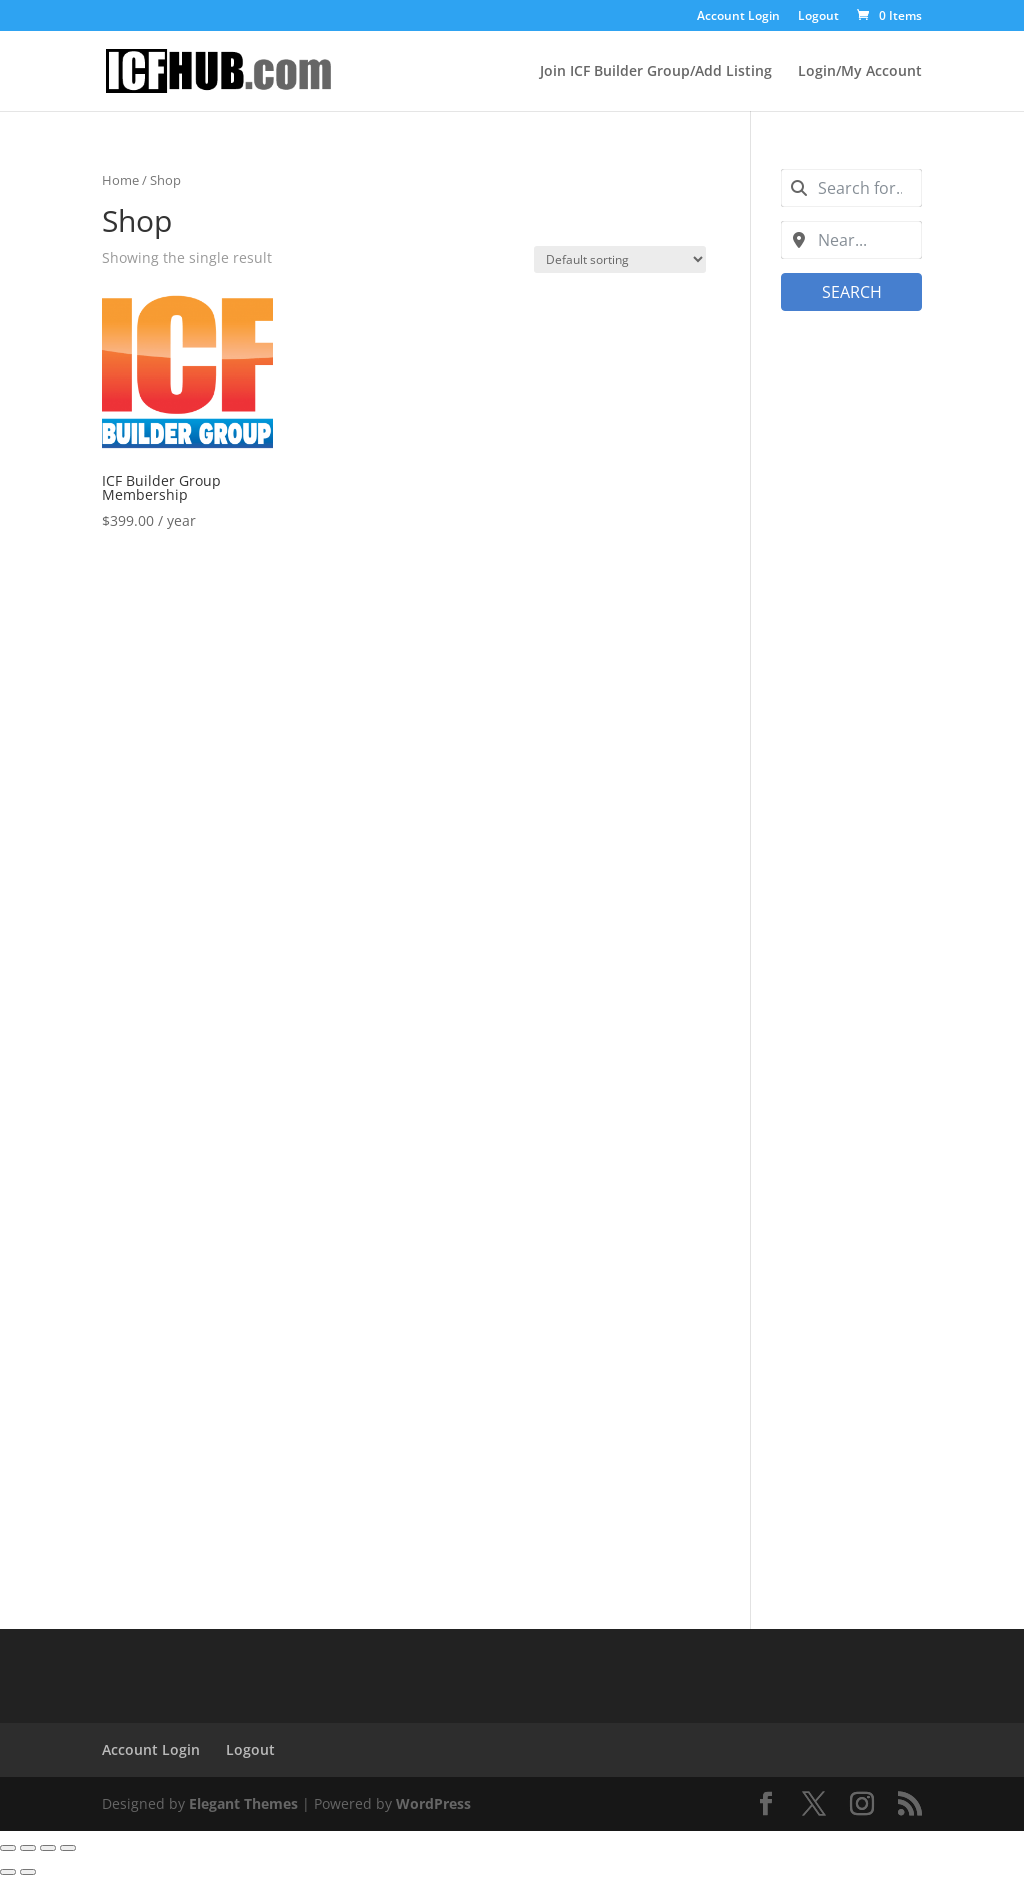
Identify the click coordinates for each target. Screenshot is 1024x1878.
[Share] (48, 1848)
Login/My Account (860, 72)
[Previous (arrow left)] (8, 1872)
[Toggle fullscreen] (28, 1848)
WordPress (433, 1803)
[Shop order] (620, 259)
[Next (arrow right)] (28, 1872)
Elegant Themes (243, 1803)
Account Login (738, 17)
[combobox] (851, 188)
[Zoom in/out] (8, 1848)
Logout (818, 17)
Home (120, 180)
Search (851, 292)
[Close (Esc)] (68, 1848)
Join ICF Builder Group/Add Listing (656, 72)
